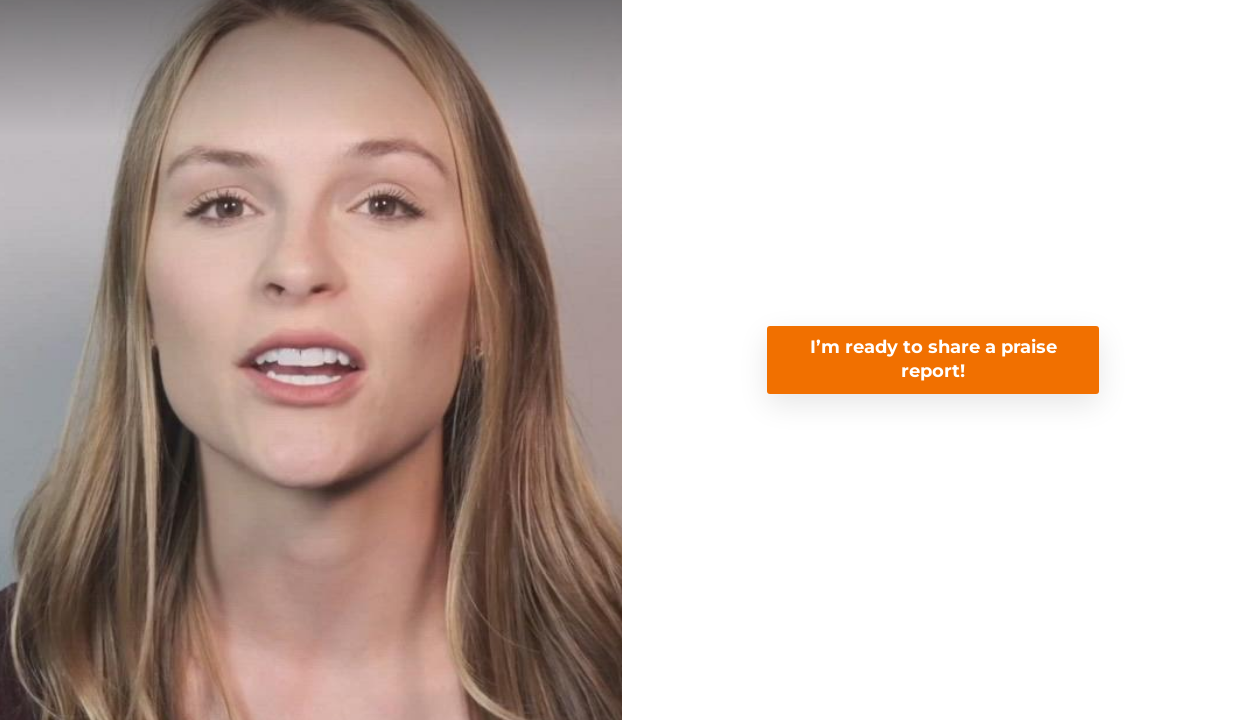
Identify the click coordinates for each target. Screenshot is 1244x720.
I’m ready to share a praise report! (933, 359)
